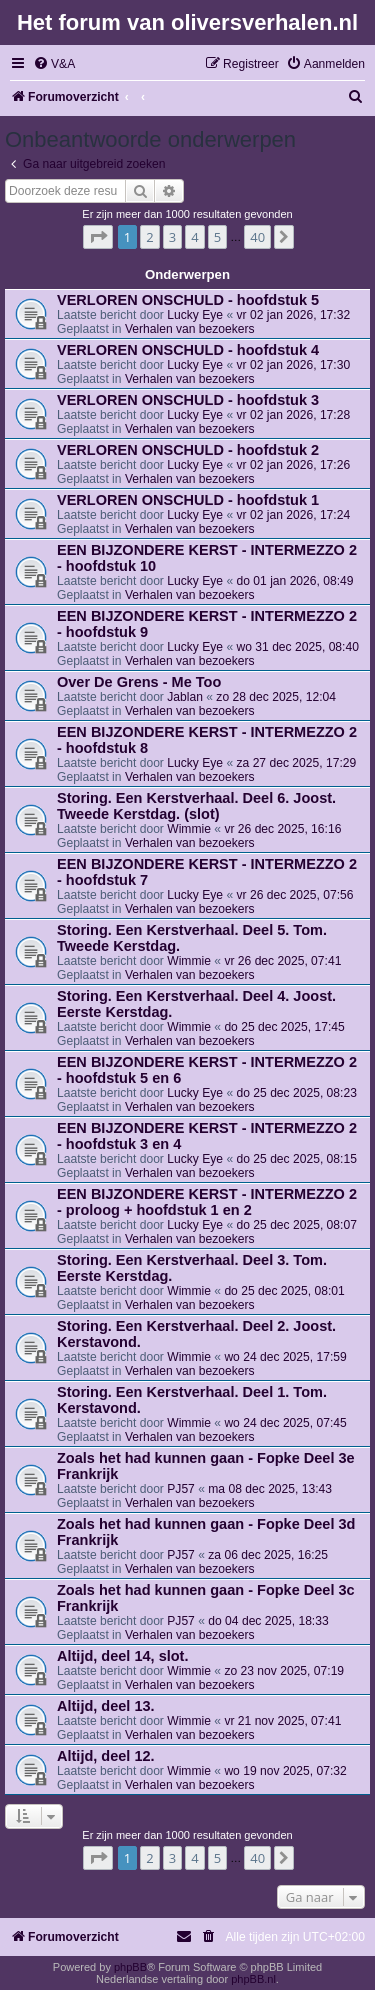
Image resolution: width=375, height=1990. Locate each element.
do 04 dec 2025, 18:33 (268, 1621)
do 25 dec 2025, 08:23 (297, 1093)
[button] (98, 237)
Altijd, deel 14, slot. (122, 1656)
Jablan (185, 697)
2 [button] (149, 237)
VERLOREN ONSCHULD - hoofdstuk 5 (188, 300)
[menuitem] (54, 64)
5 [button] (217, 237)
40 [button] (257, 237)
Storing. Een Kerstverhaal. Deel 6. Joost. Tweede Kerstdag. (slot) (196, 806)
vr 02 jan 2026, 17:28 (294, 415)
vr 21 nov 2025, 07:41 (282, 1721)
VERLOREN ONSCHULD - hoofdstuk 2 (188, 450)
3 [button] (172, 237)
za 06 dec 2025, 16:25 (268, 1555)
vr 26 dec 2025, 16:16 (282, 829)
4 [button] (194, 237)
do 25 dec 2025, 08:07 (297, 1225)
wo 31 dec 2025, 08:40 (298, 647)
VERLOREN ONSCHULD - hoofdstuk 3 (188, 400)
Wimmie (189, 829)
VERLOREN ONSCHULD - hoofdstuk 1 (188, 500)
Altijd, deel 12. (106, 1756)
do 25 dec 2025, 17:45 (284, 1027)
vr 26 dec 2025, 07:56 (295, 895)
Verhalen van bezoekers (190, 329)
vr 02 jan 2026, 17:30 (294, 365)
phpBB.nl (253, 1979)
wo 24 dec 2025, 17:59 (285, 1357)
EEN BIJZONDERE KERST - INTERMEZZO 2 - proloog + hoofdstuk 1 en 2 (207, 1202)
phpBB (130, 1967)
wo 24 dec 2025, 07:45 (285, 1423)
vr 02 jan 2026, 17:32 (294, 315)
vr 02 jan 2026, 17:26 (294, 465)
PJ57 (181, 1489)
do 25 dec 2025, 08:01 (284, 1291)
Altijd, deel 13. (106, 1706)
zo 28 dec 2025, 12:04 (276, 697)
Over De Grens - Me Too (139, 682)
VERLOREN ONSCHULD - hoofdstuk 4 (188, 350)
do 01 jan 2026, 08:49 (295, 581)
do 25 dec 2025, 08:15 (297, 1159)
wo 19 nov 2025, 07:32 (285, 1771)
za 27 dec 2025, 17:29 (297, 763)
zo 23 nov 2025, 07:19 (284, 1671)
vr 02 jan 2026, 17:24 (294, 515)
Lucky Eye (195, 315)
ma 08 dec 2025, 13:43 (270, 1489)
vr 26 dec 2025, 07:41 (282, 961)
